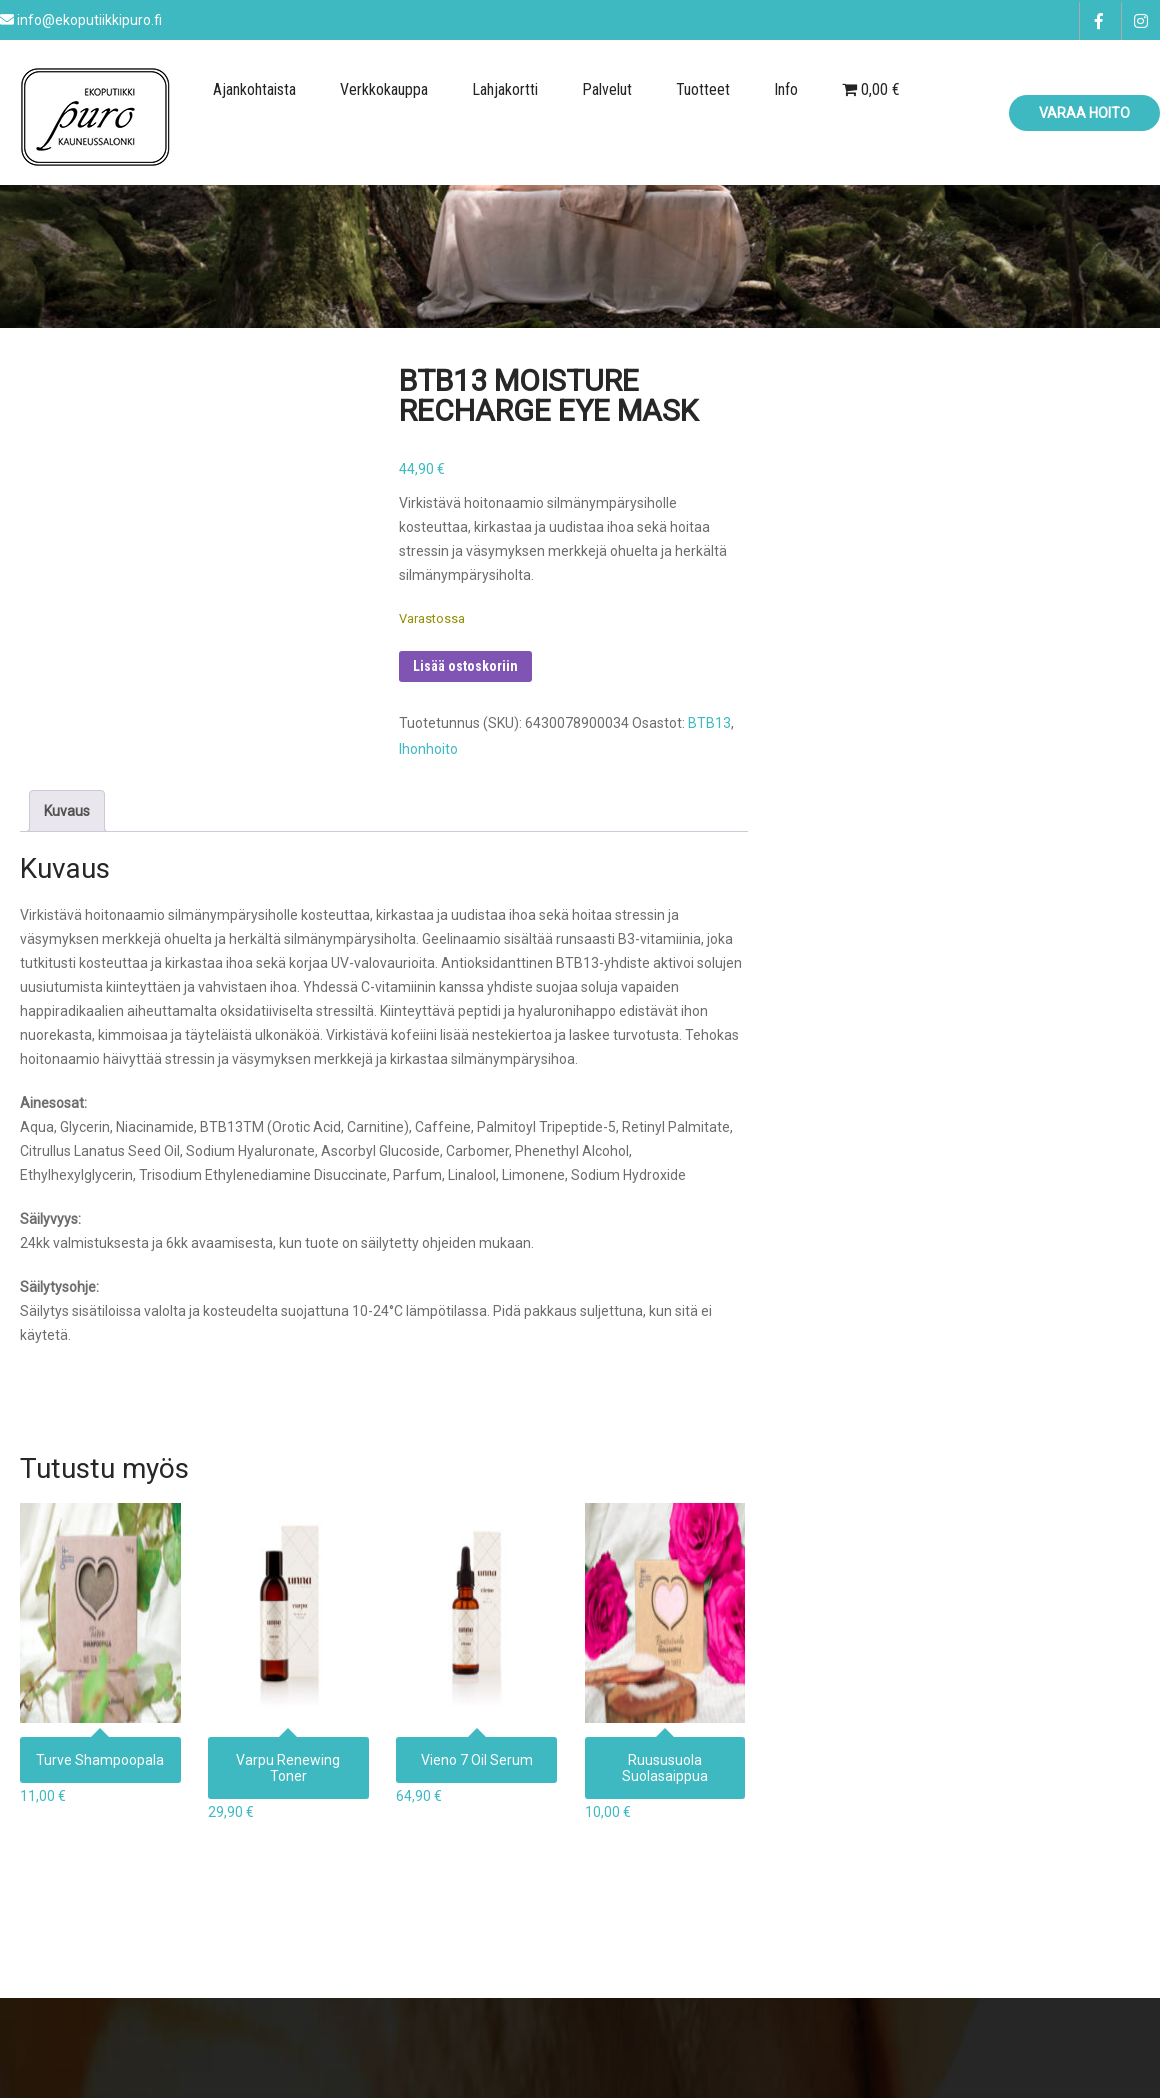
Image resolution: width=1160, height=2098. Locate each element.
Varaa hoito (1084, 113)
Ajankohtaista (254, 89)
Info (786, 89)
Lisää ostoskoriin (465, 666)
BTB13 (709, 723)
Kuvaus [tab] (67, 811)
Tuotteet (703, 89)
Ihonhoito (428, 749)
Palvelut (607, 89)
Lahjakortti (505, 89)
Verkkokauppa (384, 89)
